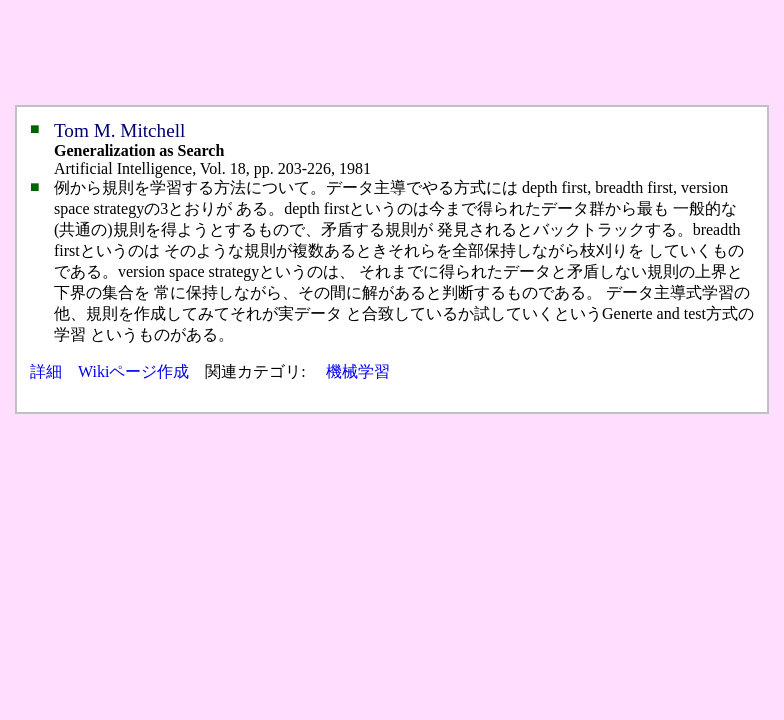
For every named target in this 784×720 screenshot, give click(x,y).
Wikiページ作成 (133, 371)
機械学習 (358, 371)
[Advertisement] (372, 53)
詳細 (46, 371)
